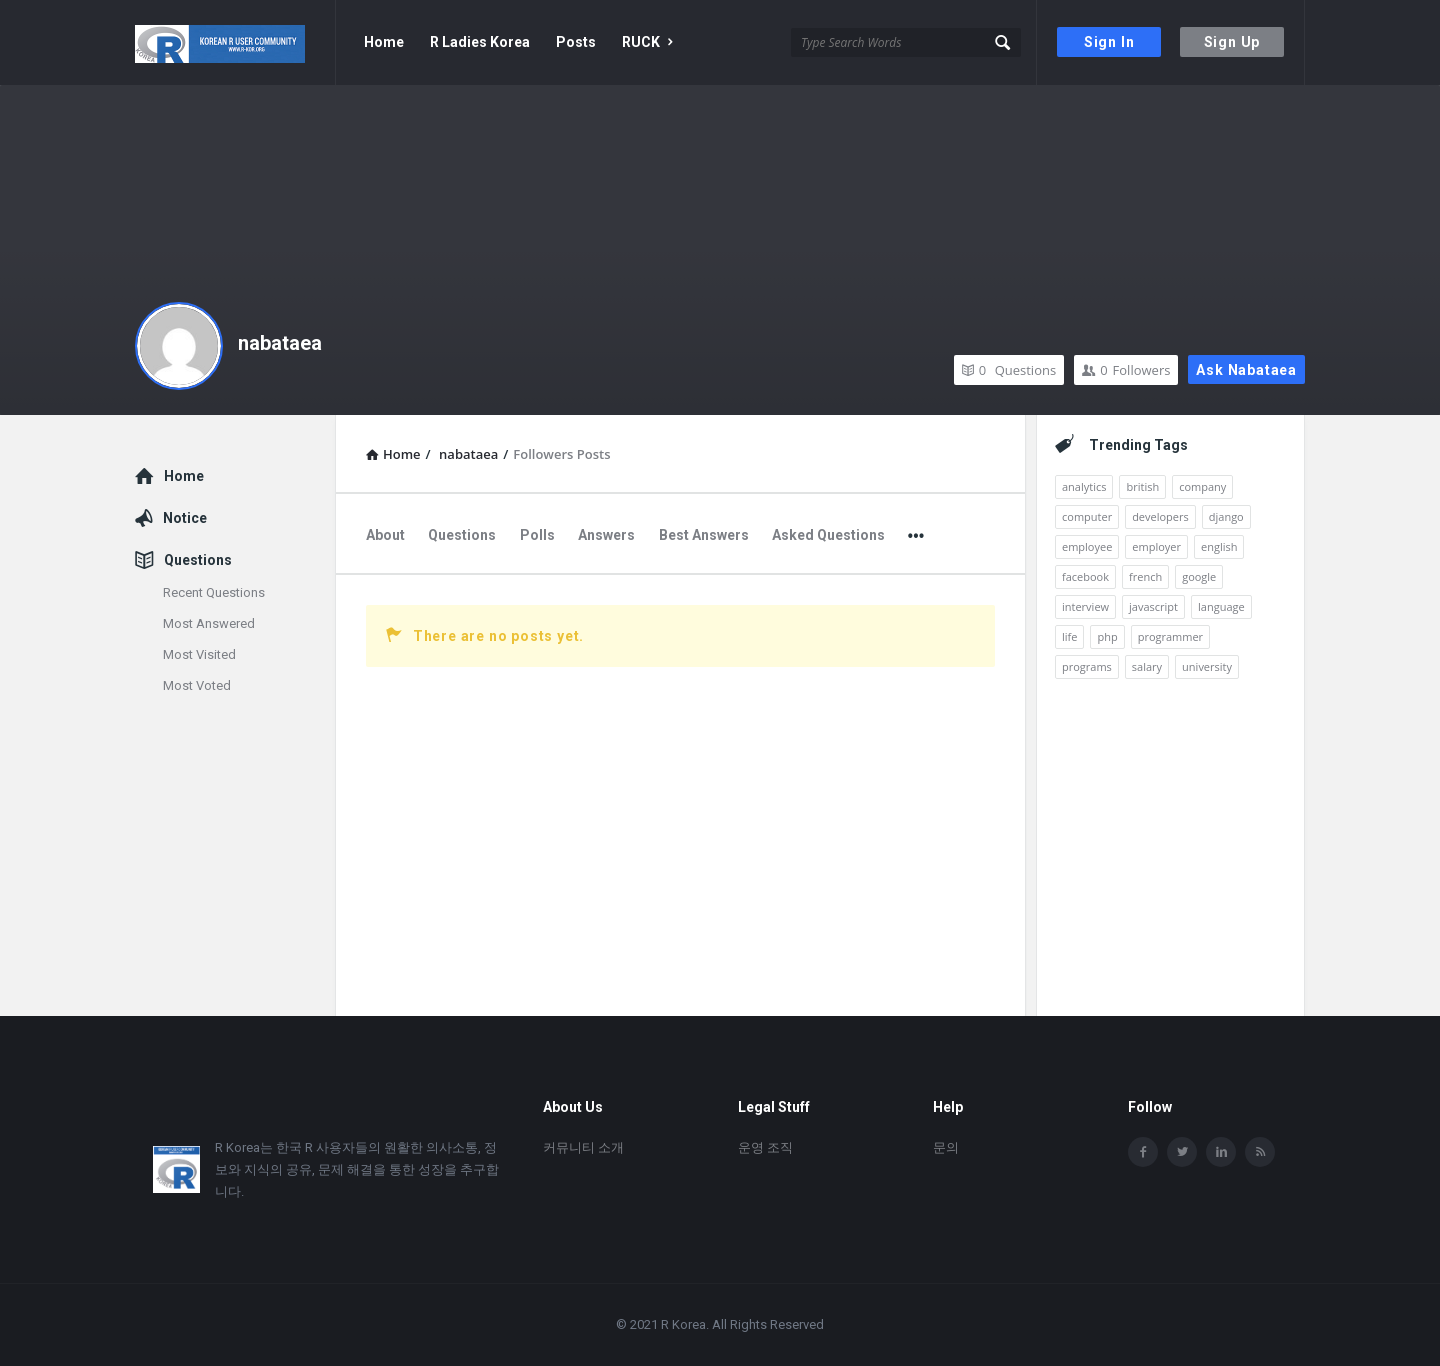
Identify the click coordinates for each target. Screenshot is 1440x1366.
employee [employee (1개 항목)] (1087, 546)
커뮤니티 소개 (583, 1147)
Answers (606, 535)
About (385, 535)
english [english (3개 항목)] (1219, 546)
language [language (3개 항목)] (1221, 606)
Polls (537, 535)
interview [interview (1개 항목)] (1085, 606)
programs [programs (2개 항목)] (1087, 666)
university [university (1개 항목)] (1207, 666)
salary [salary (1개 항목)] (1147, 666)
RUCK (647, 42)
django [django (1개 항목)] (1226, 516)
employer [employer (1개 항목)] (1156, 546)
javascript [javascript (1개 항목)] (1153, 606)
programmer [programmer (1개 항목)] (1170, 636)
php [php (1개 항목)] (1107, 636)
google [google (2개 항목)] (1199, 576)
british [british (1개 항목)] (1142, 486)
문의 (946, 1147)
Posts (576, 42)
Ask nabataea (1246, 370)
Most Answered (209, 623)
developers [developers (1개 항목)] (1160, 516)
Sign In (1109, 42)
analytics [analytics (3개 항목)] (1084, 486)
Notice (185, 518)
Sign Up (1232, 42)
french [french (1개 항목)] (1145, 576)
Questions (1009, 370)
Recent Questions (214, 592)
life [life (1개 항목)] (1069, 636)
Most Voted (197, 685)
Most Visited (199, 654)
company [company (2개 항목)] (1202, 486)
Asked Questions (828, 535)
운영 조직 (765, 1147)
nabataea (280, 343)
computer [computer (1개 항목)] (1087, 516)
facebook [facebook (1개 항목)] (1085, 576)
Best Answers (704, 535)
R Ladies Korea (480, 42)
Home (384, 42)
